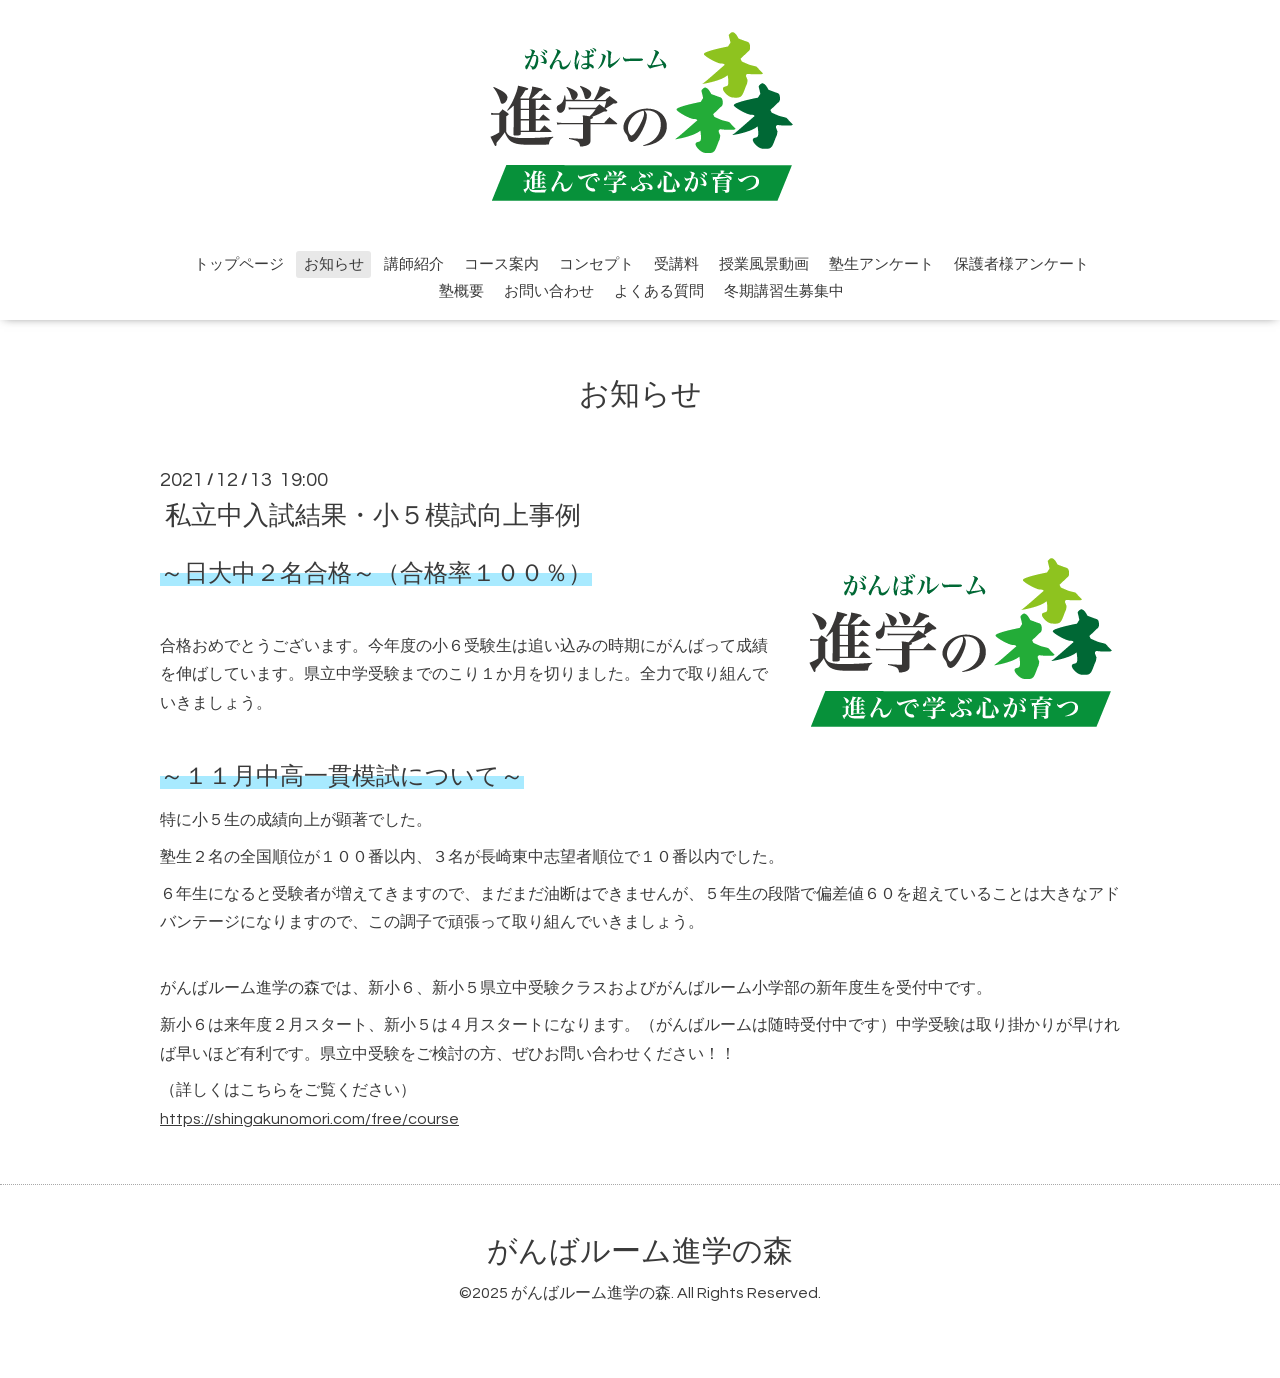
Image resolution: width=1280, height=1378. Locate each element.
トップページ (239, 264)
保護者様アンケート (1021, 264)
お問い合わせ (549, 291)
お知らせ (334, 264)
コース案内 (501, 264)
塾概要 (461, 291)
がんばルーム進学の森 (640, 1251)
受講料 (676, 264)
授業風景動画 (764, 264)
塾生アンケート (881, 264)
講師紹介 (414, 264)
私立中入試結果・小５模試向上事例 (373, 515)
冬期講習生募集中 (784, 291)
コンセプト (596, 264)
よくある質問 (659, 291)
